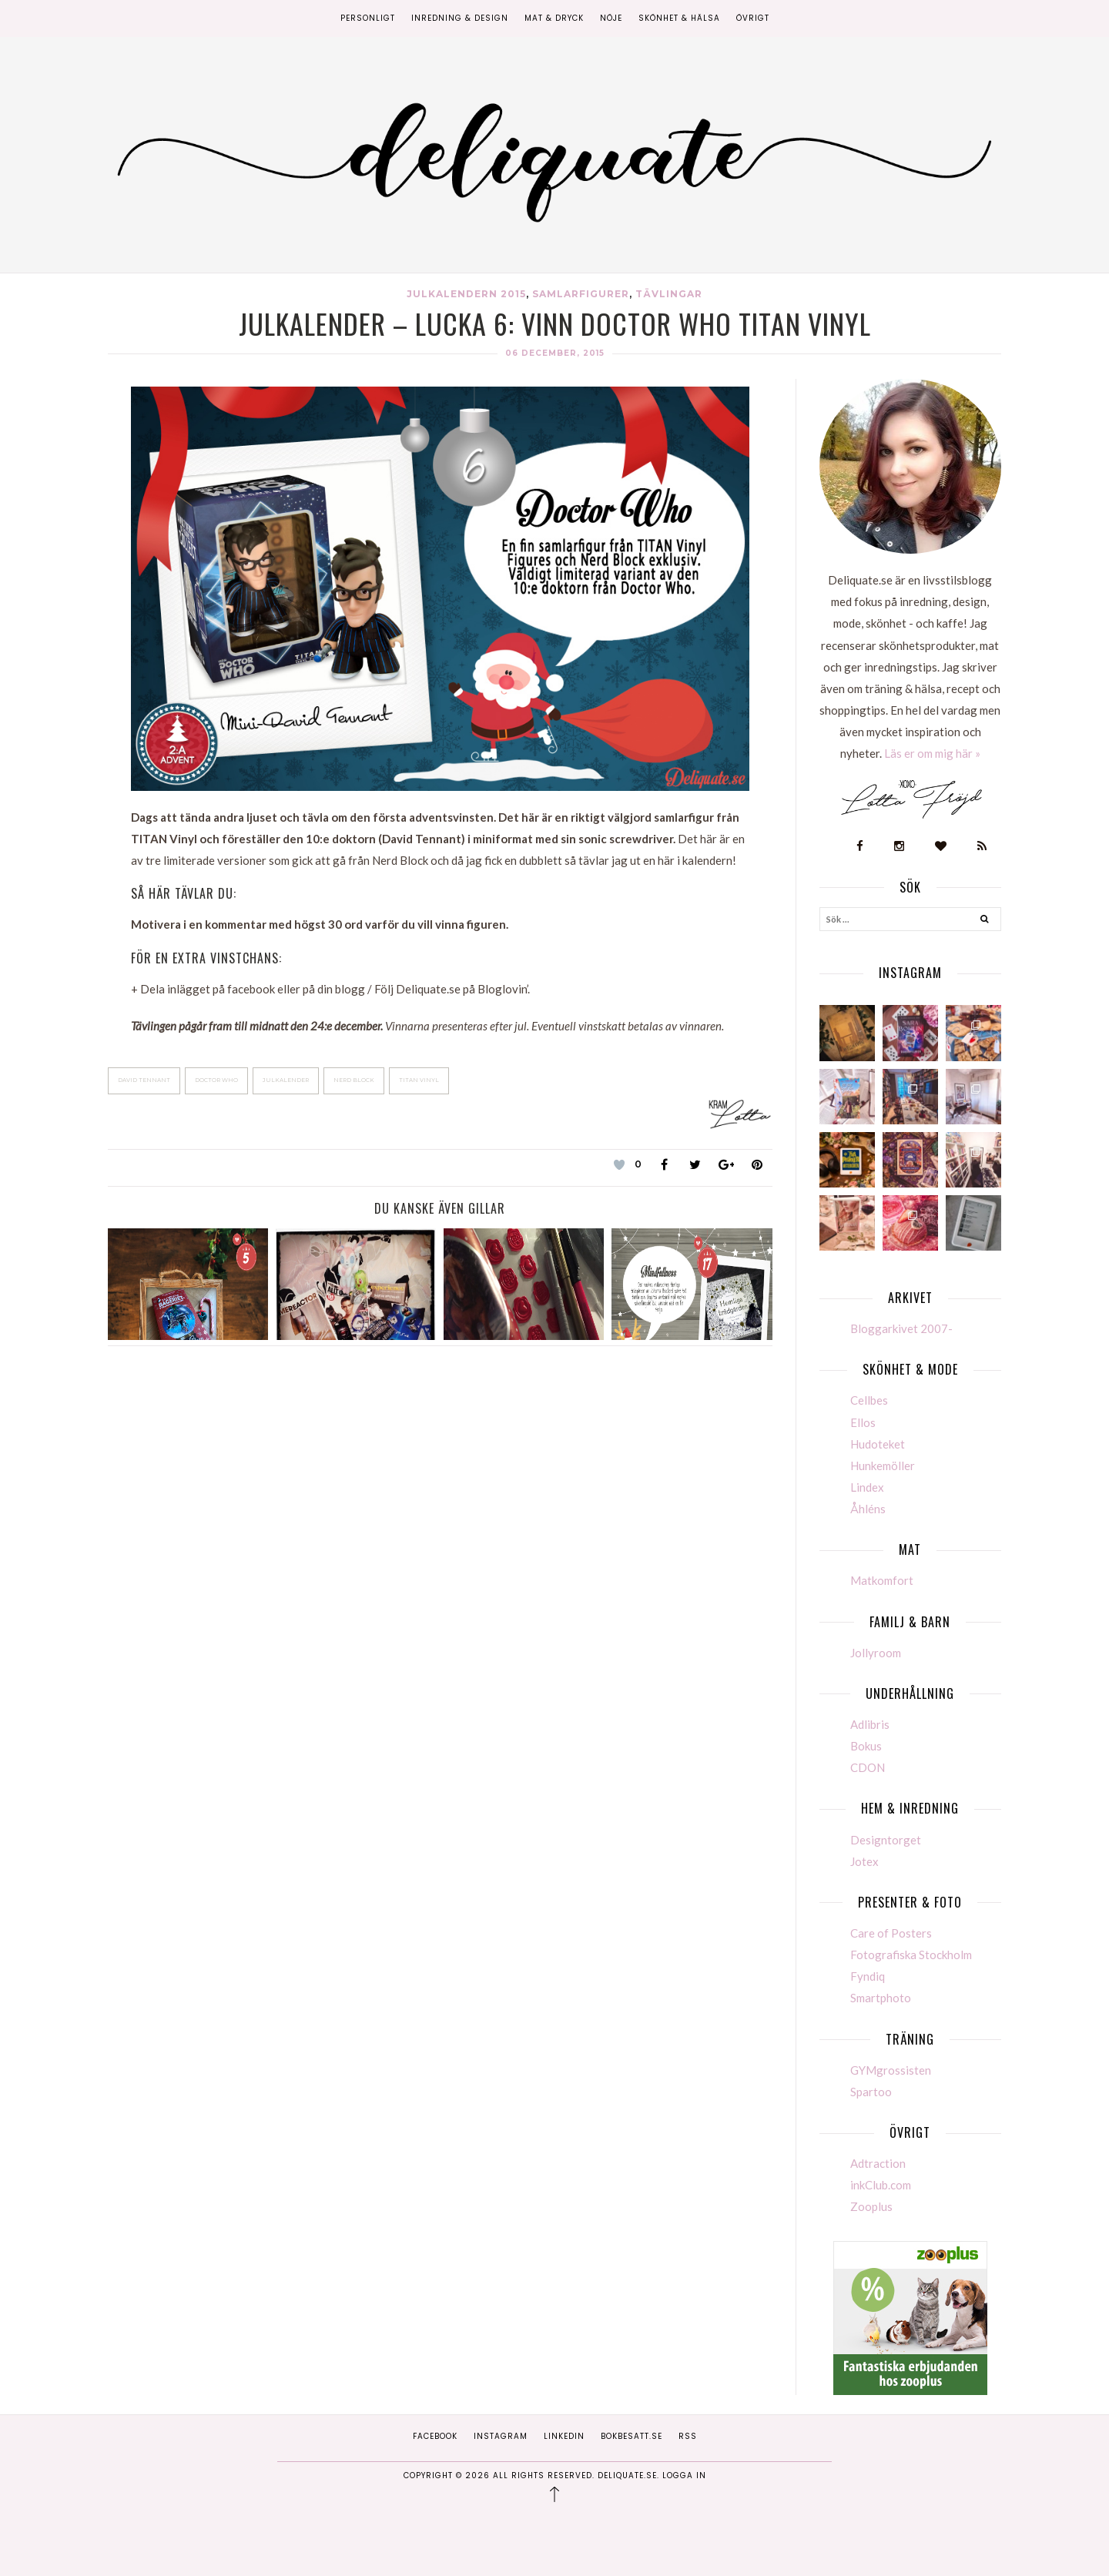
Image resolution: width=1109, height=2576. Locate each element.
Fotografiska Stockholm (911, 1954)
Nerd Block (353, 1080)
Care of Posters (891, 1933)
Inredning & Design (459, 18)
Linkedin (564, 2436)
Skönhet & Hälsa (679, 18)
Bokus (866, 1746)
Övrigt (752, 18)
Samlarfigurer (580, 294)
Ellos (863, 1422)
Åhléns (868, 1509)
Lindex (867, 1487)
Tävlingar (668, 294)
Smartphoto (880, 1998)
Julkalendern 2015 (466, 294)
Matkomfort (881, 1580)
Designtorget (885, 1840)
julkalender (286, 1080)
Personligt (367, 18)
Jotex (864, 1861)
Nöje (611, 18)
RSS (687, 2436)
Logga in (684, 2475)
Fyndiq (867, 1976)
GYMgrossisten (890, 2070)
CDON (867, 1767)
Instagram (501, 2436)
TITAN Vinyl (419, 1080)
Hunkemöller (882, 1465)
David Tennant (144, 1080)
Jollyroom (875, 1653)
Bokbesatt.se (631, 2436)
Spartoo (871, 2092)
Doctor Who (216, 1080)
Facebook (435, 2436)
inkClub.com (880, 2185)
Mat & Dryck (554, 18)
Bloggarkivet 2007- (901, 1328)
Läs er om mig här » (932, 753)
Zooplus (871, 2206)
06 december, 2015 (555, 353)
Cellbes (869, 1400)
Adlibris (870, 1724)
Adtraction (878, 2163)
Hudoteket (877, 1444)
